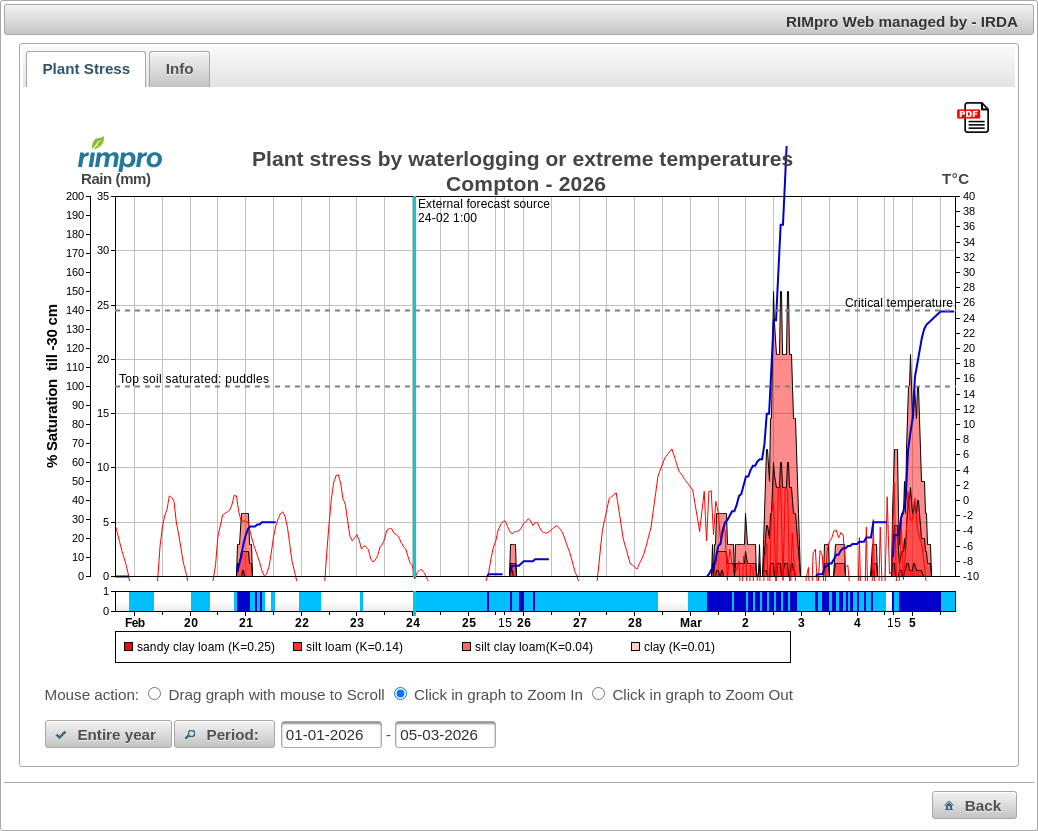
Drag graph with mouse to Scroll (277, 694)
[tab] (86, 69)
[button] (109, 734)
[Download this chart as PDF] (973, 119)
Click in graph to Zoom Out (702, 694)
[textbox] (331, 734)
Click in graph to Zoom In (498, 694)
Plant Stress (86, 68)
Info (180, 68)
